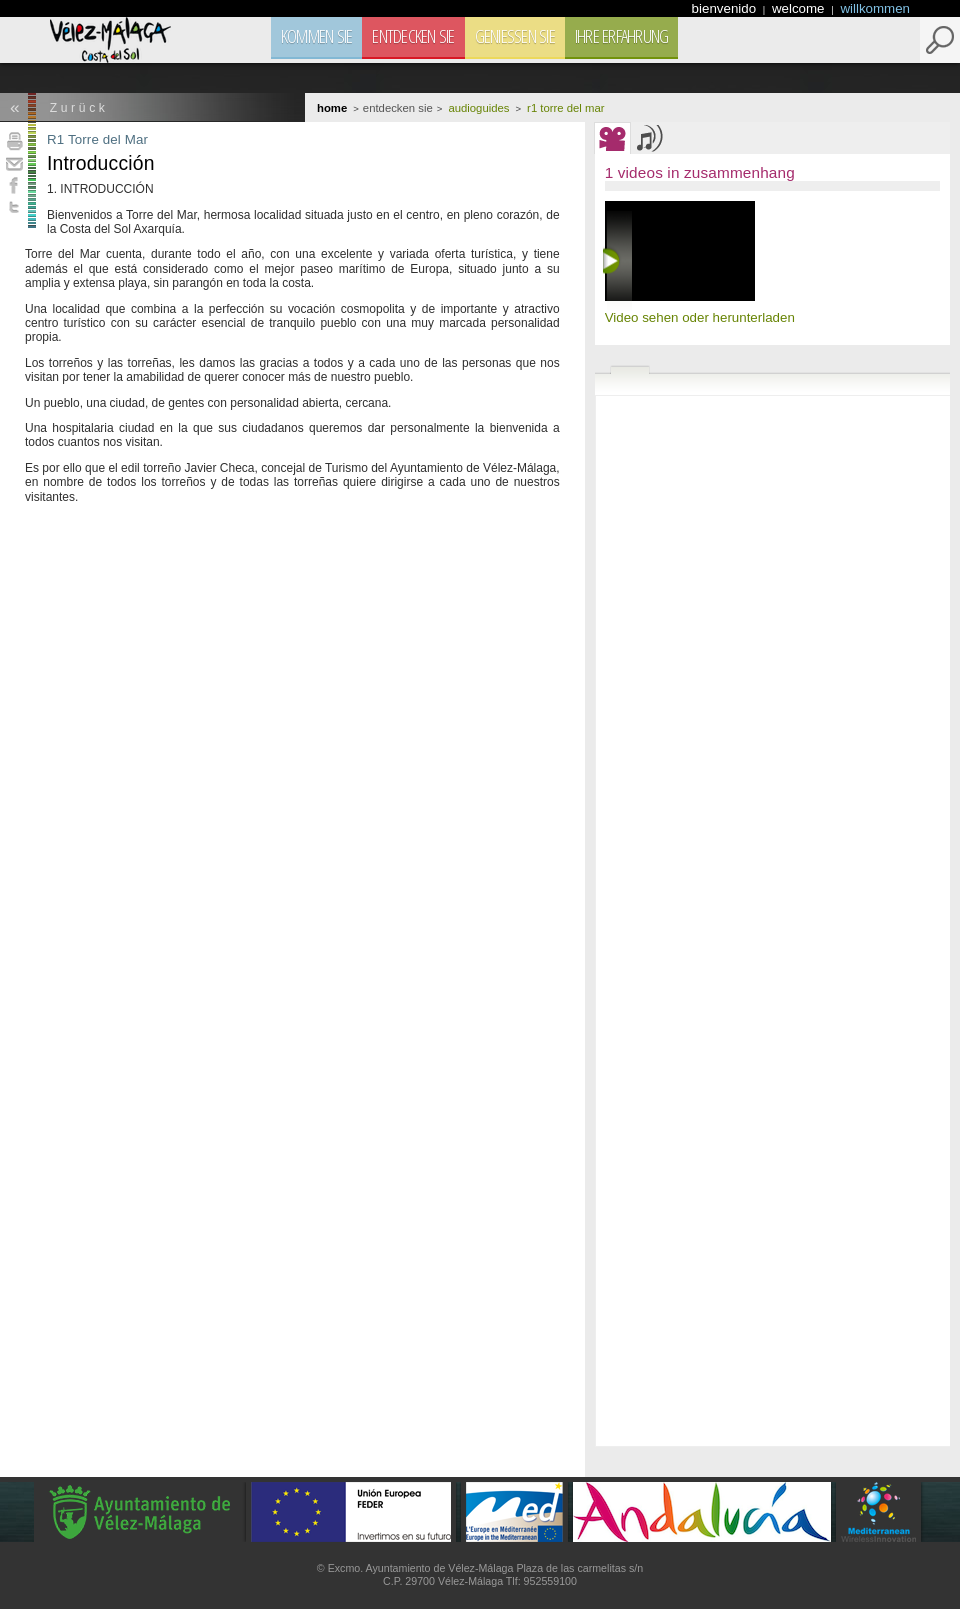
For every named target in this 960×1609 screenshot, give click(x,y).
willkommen (875, 8)
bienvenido (726, 8)
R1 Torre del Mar (97, 139)
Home (332, 108)
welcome (800, 8)
